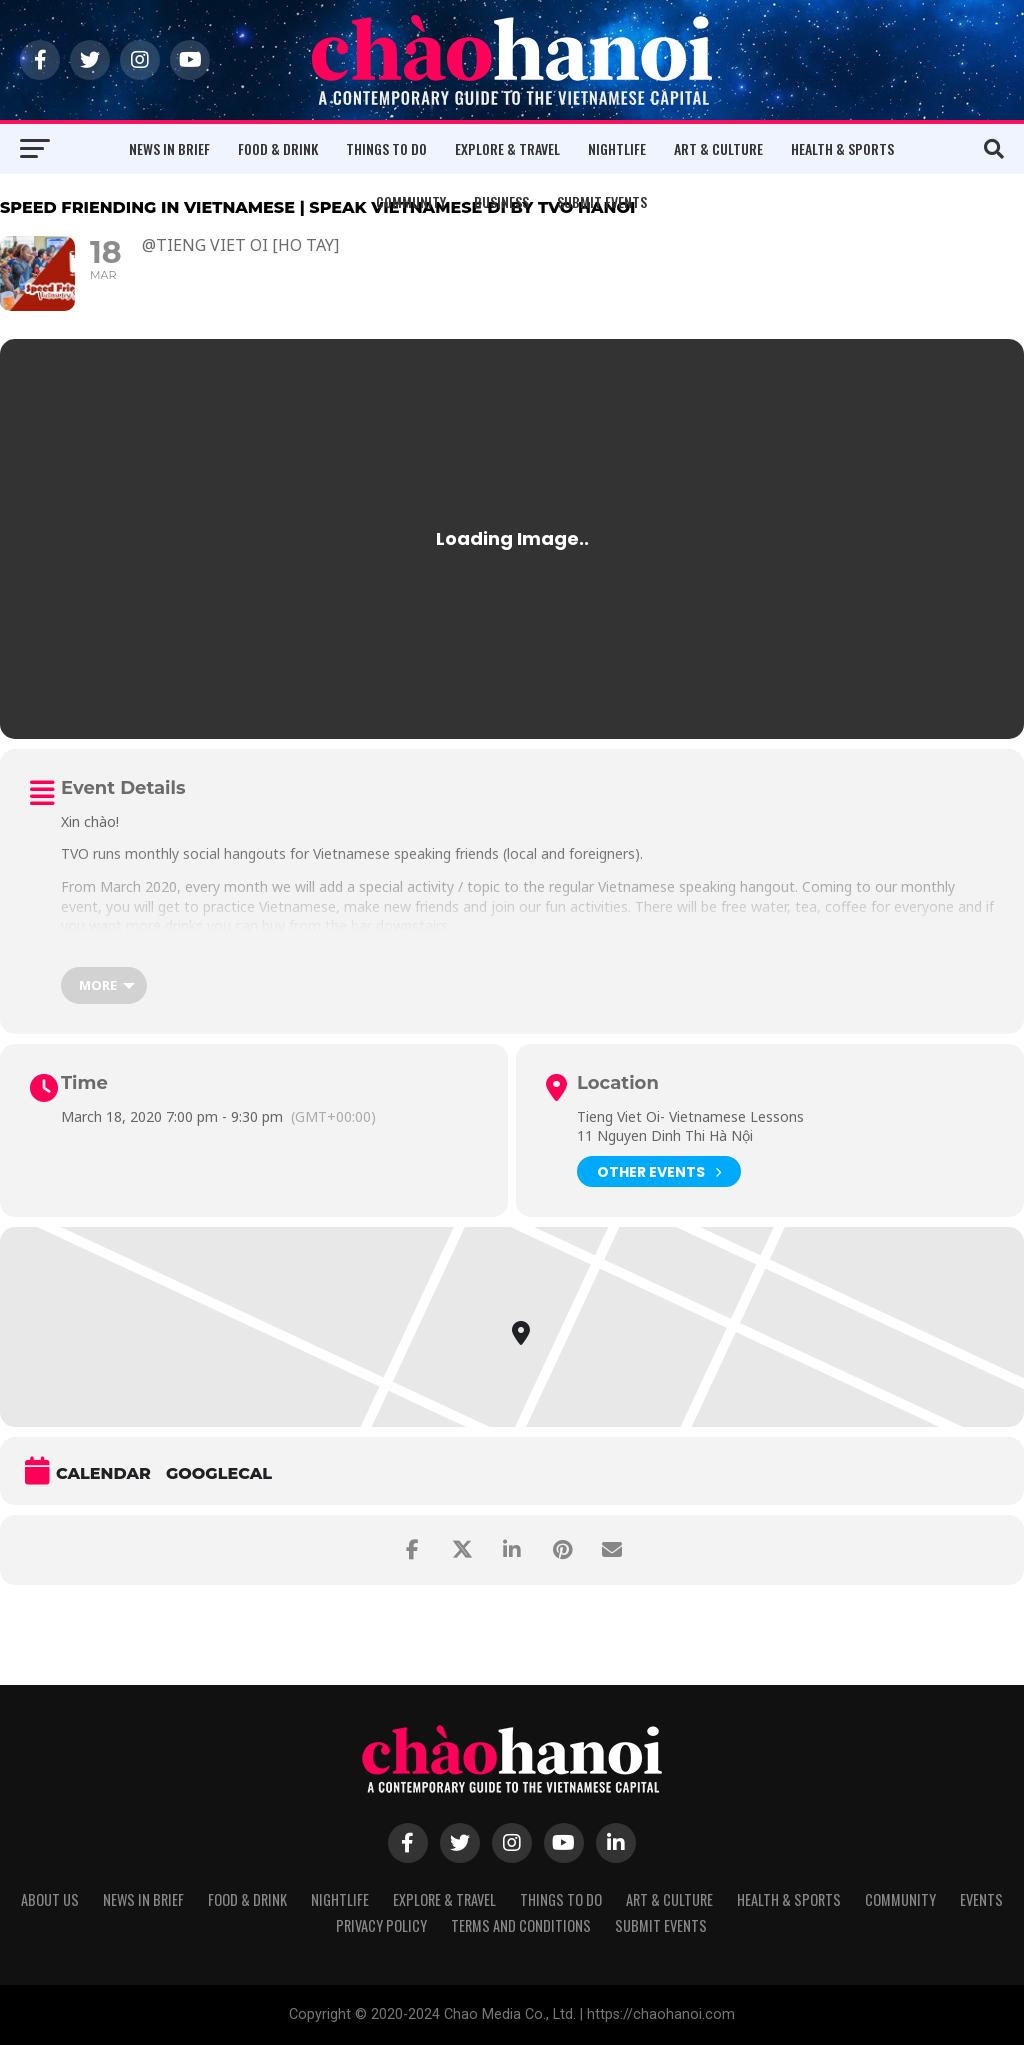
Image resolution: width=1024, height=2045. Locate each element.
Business (501, 201)
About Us (50, 1899)
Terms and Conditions (521, 1925)
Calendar (103, 1473)
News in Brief (169, 148)
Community (411, 201)
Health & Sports (842, 148)
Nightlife (617, 148)
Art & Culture (718, 148)
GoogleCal (219, 1473)
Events (981, 1899)
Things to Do (386, 148)
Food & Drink (278, 148)
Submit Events (602, 201)
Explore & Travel (507, 148)
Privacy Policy (381, 1925)
